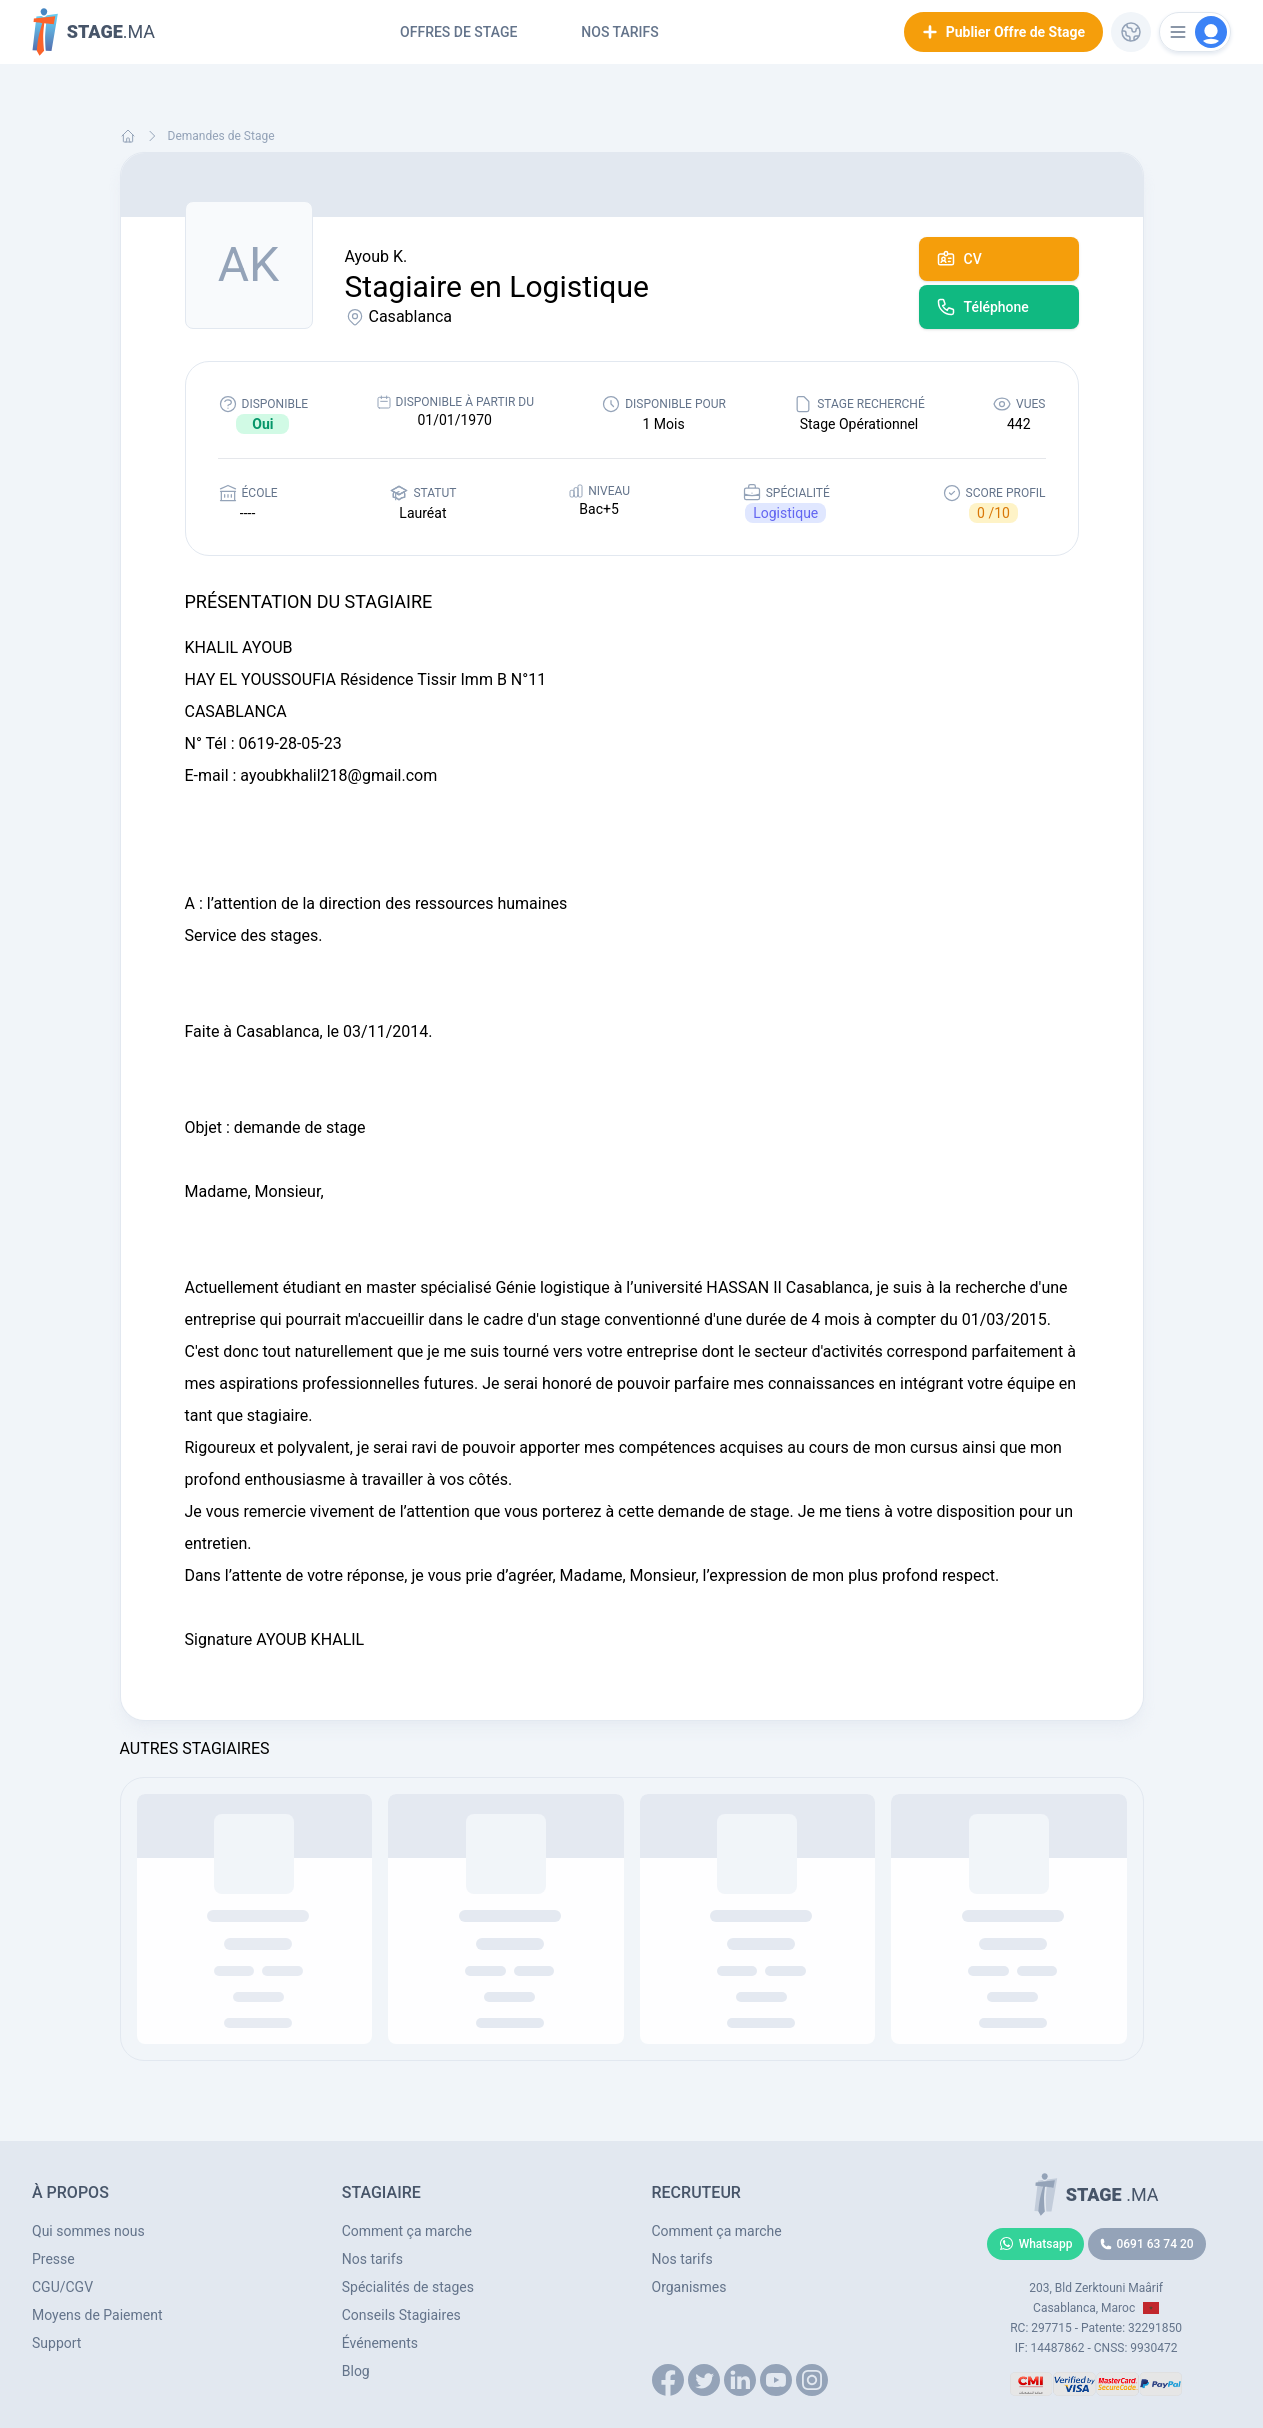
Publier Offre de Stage (1003, 32)
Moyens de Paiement (97, 2315)
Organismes (689, 2287)
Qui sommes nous (88, 2231)
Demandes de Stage (221, 136)
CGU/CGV (62, 2287)
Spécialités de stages (408, 2287)
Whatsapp (1036, 2244)
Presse (53, 2259)
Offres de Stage (458, 32)
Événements (380, 2343)
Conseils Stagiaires (401, 2315)
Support (56, 2343)
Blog (356, 2371)
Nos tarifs (619, 32)
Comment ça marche (407, 2231)
